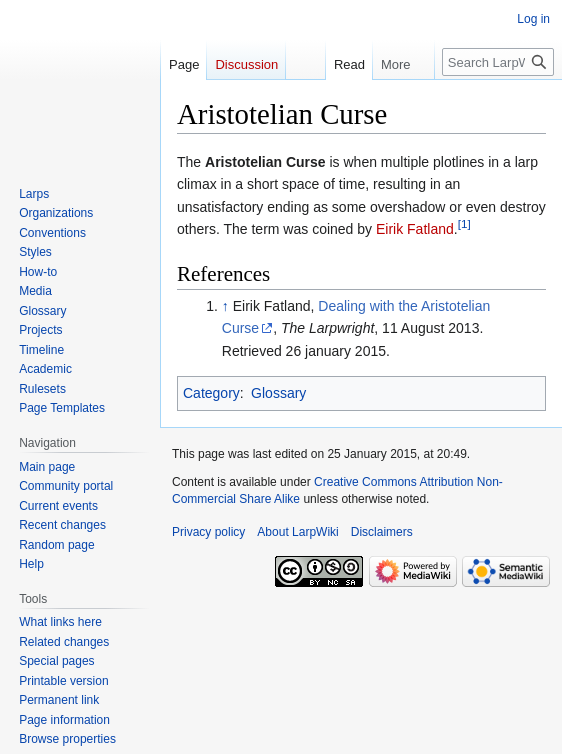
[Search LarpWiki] (498, 62)
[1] (464, 223)
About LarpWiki (297, 532)
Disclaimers (382, 532)
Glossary (278, 393)
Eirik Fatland (415, 229)
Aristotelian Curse (265, 162)
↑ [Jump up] (225, 306)
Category (211, 393)
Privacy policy (208, 532)
